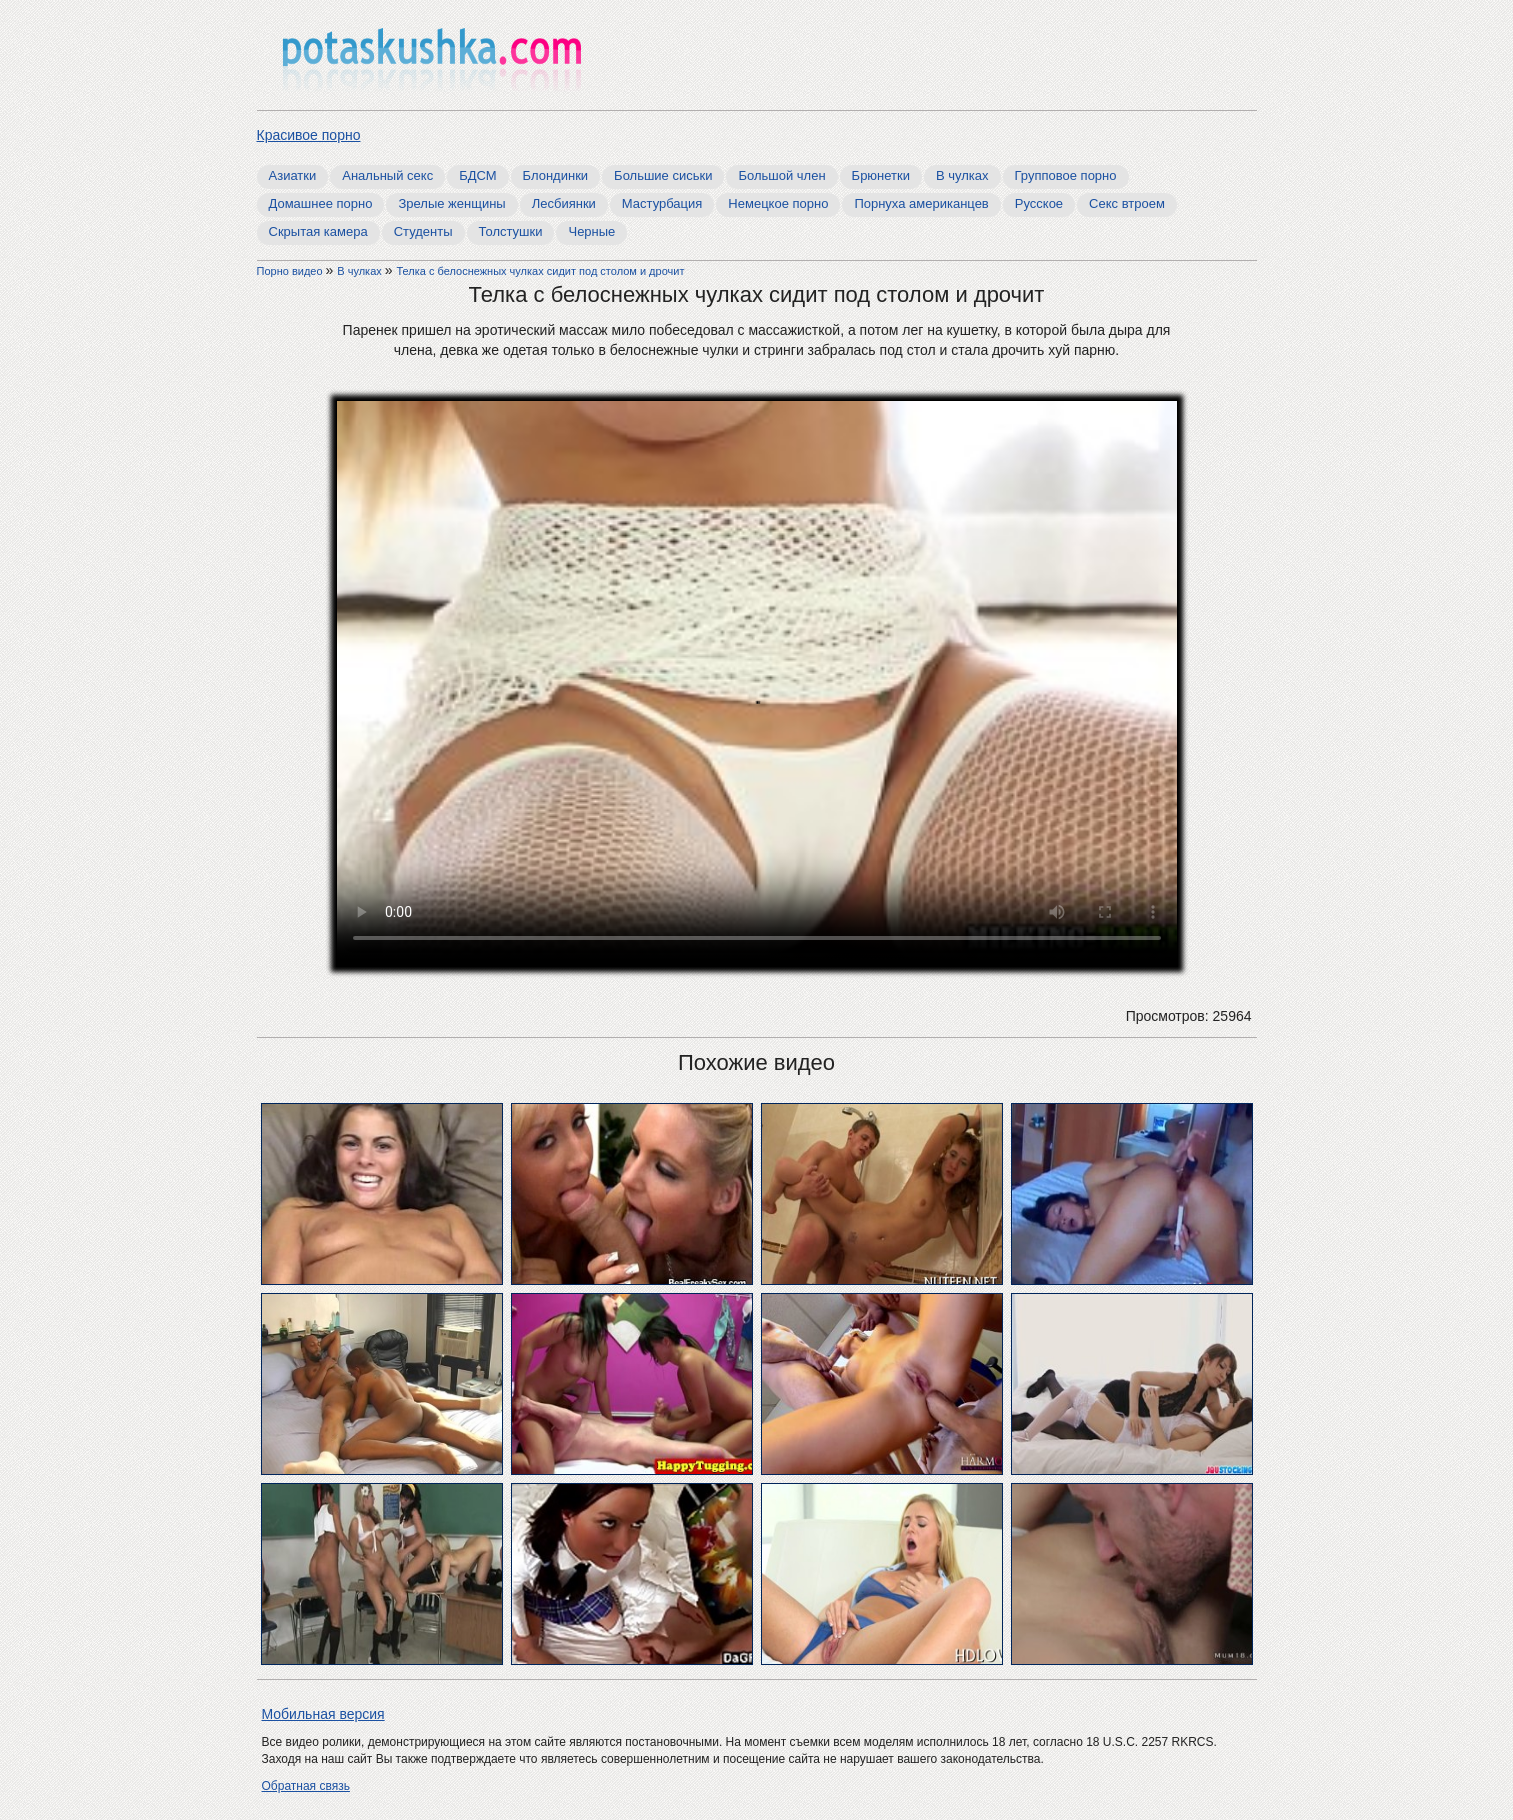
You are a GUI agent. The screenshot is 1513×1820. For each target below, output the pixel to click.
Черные (591, 231)
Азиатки (293, 175)
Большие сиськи (663, 175)
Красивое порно (309, 135)
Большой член (781, 175)
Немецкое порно (778, 203)
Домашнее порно (321, 203)
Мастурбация (662, 203)
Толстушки (511, 231)
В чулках (962, 175)
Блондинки (556, 175)
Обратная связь (306, 1786)
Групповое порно (1066, 175)
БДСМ (477, 175)
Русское (1039, 203)
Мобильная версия (323, 1714)
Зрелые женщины (451, 203)
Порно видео (291, 271)
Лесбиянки (564, 203)
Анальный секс (387, 175)
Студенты (423, 231)
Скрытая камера (318, 231)
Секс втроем (1127, 203)
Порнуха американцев (921, 203)
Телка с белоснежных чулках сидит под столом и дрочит (541, 271)
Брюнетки (881, 175)
